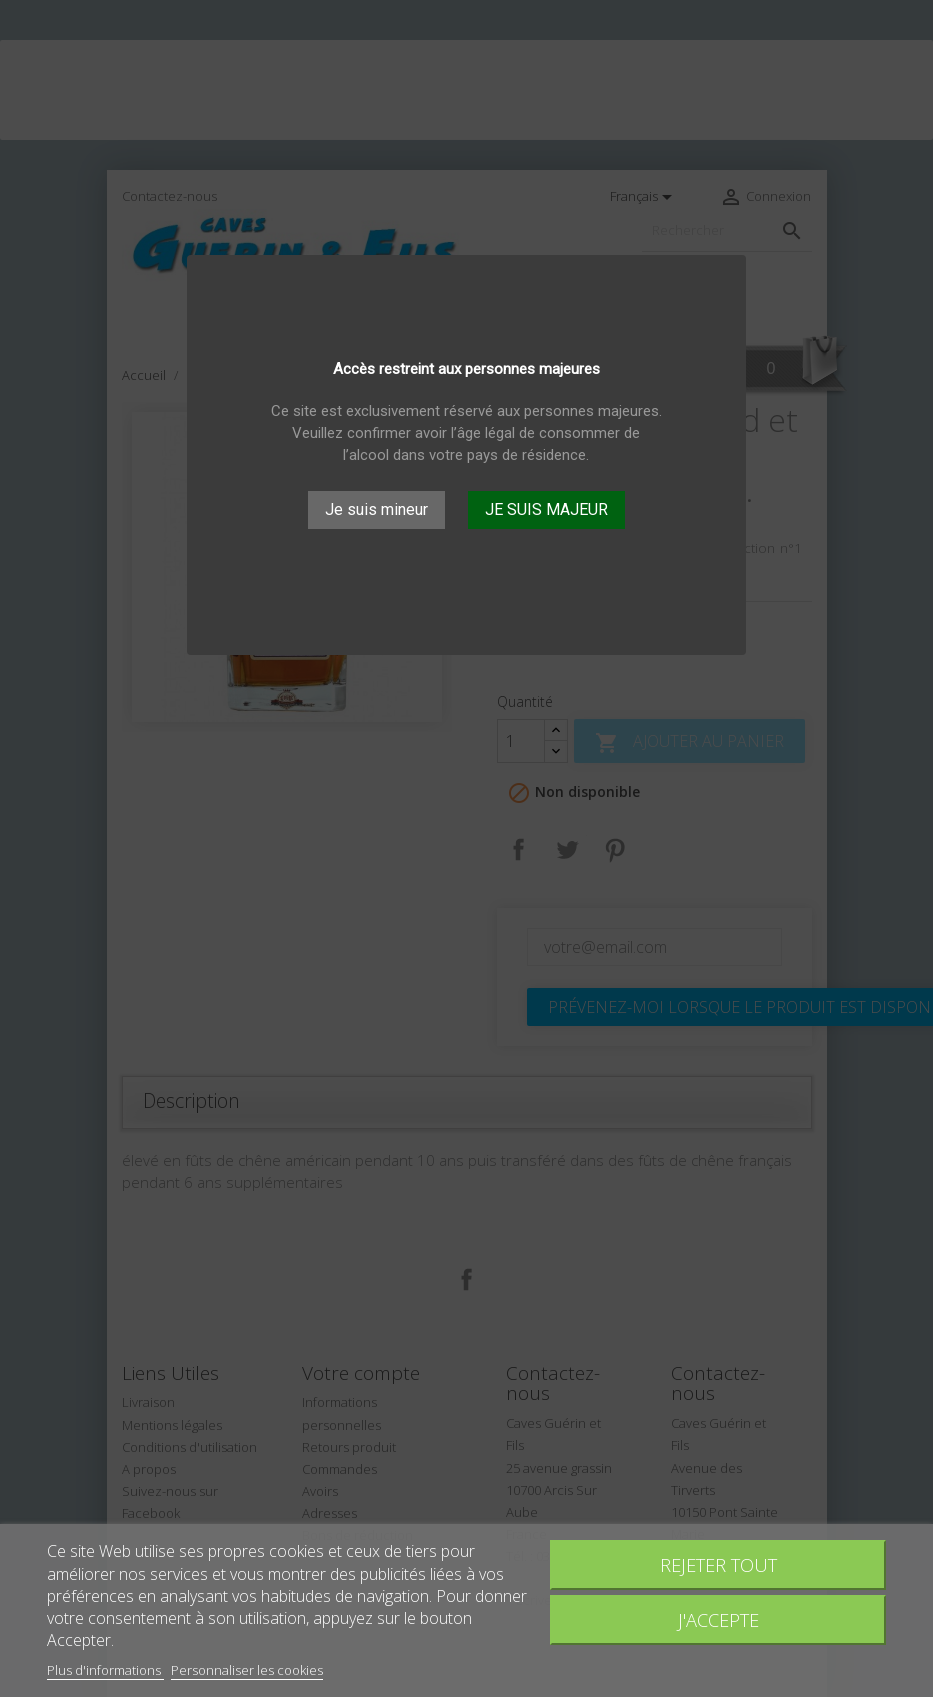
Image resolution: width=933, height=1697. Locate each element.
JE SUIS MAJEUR (546, 509)
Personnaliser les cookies (247, 1670)
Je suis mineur (376, 509)
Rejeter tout (718, 1564)
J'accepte (718, 1619)
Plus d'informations (105, 1670)
